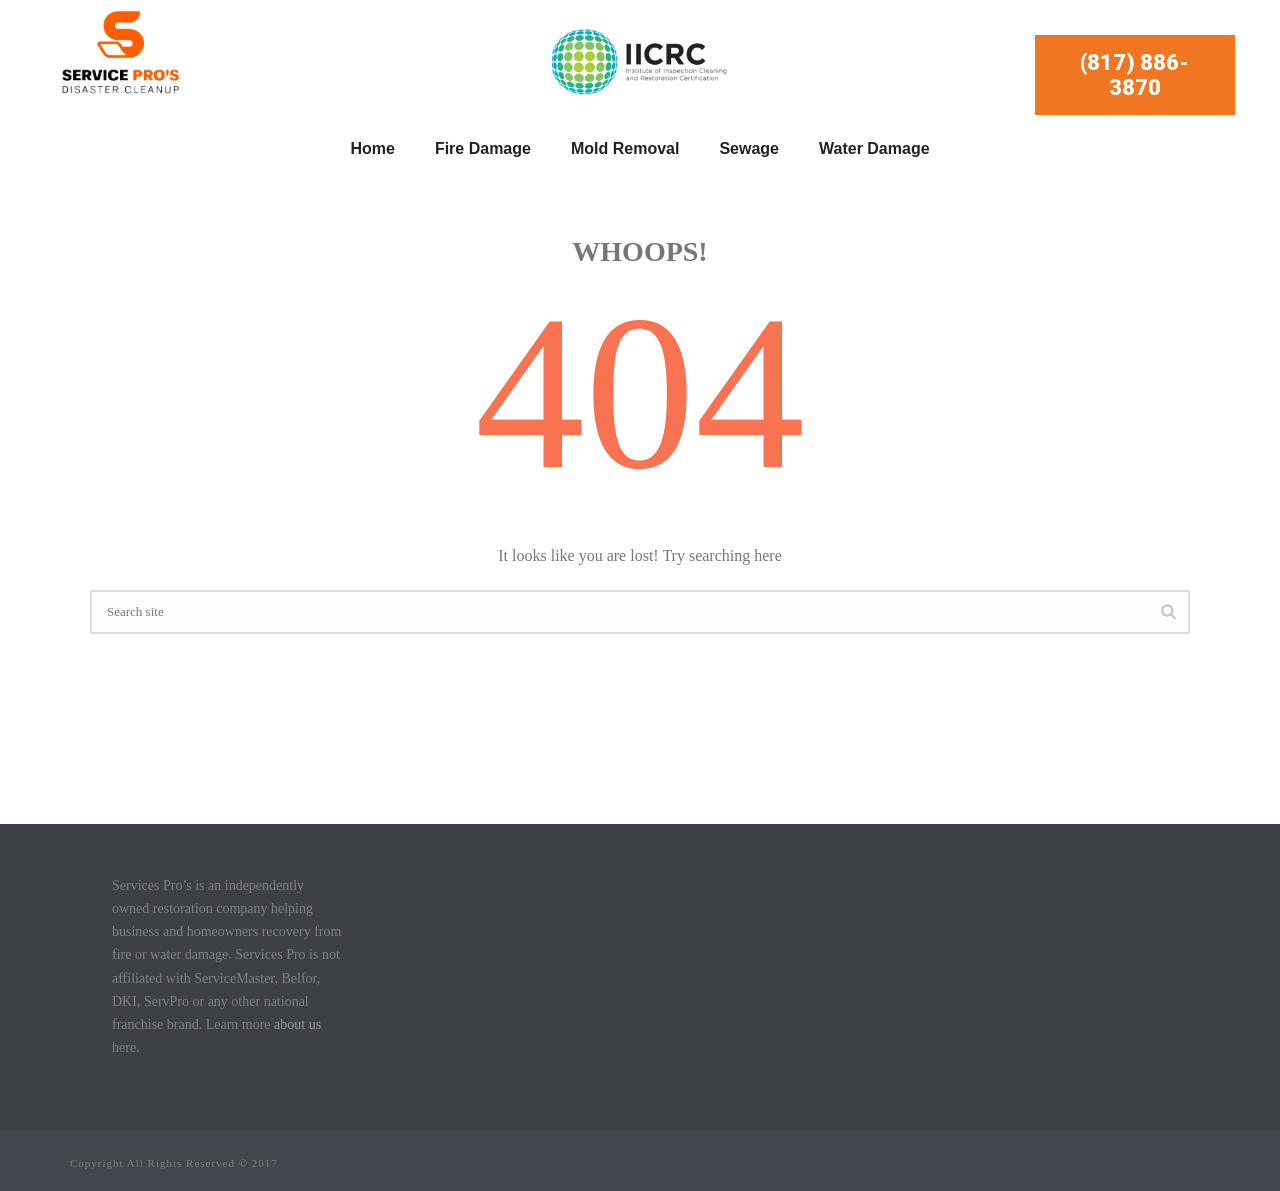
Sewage (749, 148)
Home (372, 148)
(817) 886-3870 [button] (1134, 75)
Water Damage (874, 148)
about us (297, 1024)
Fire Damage (483, 148)
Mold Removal (625, 148)
